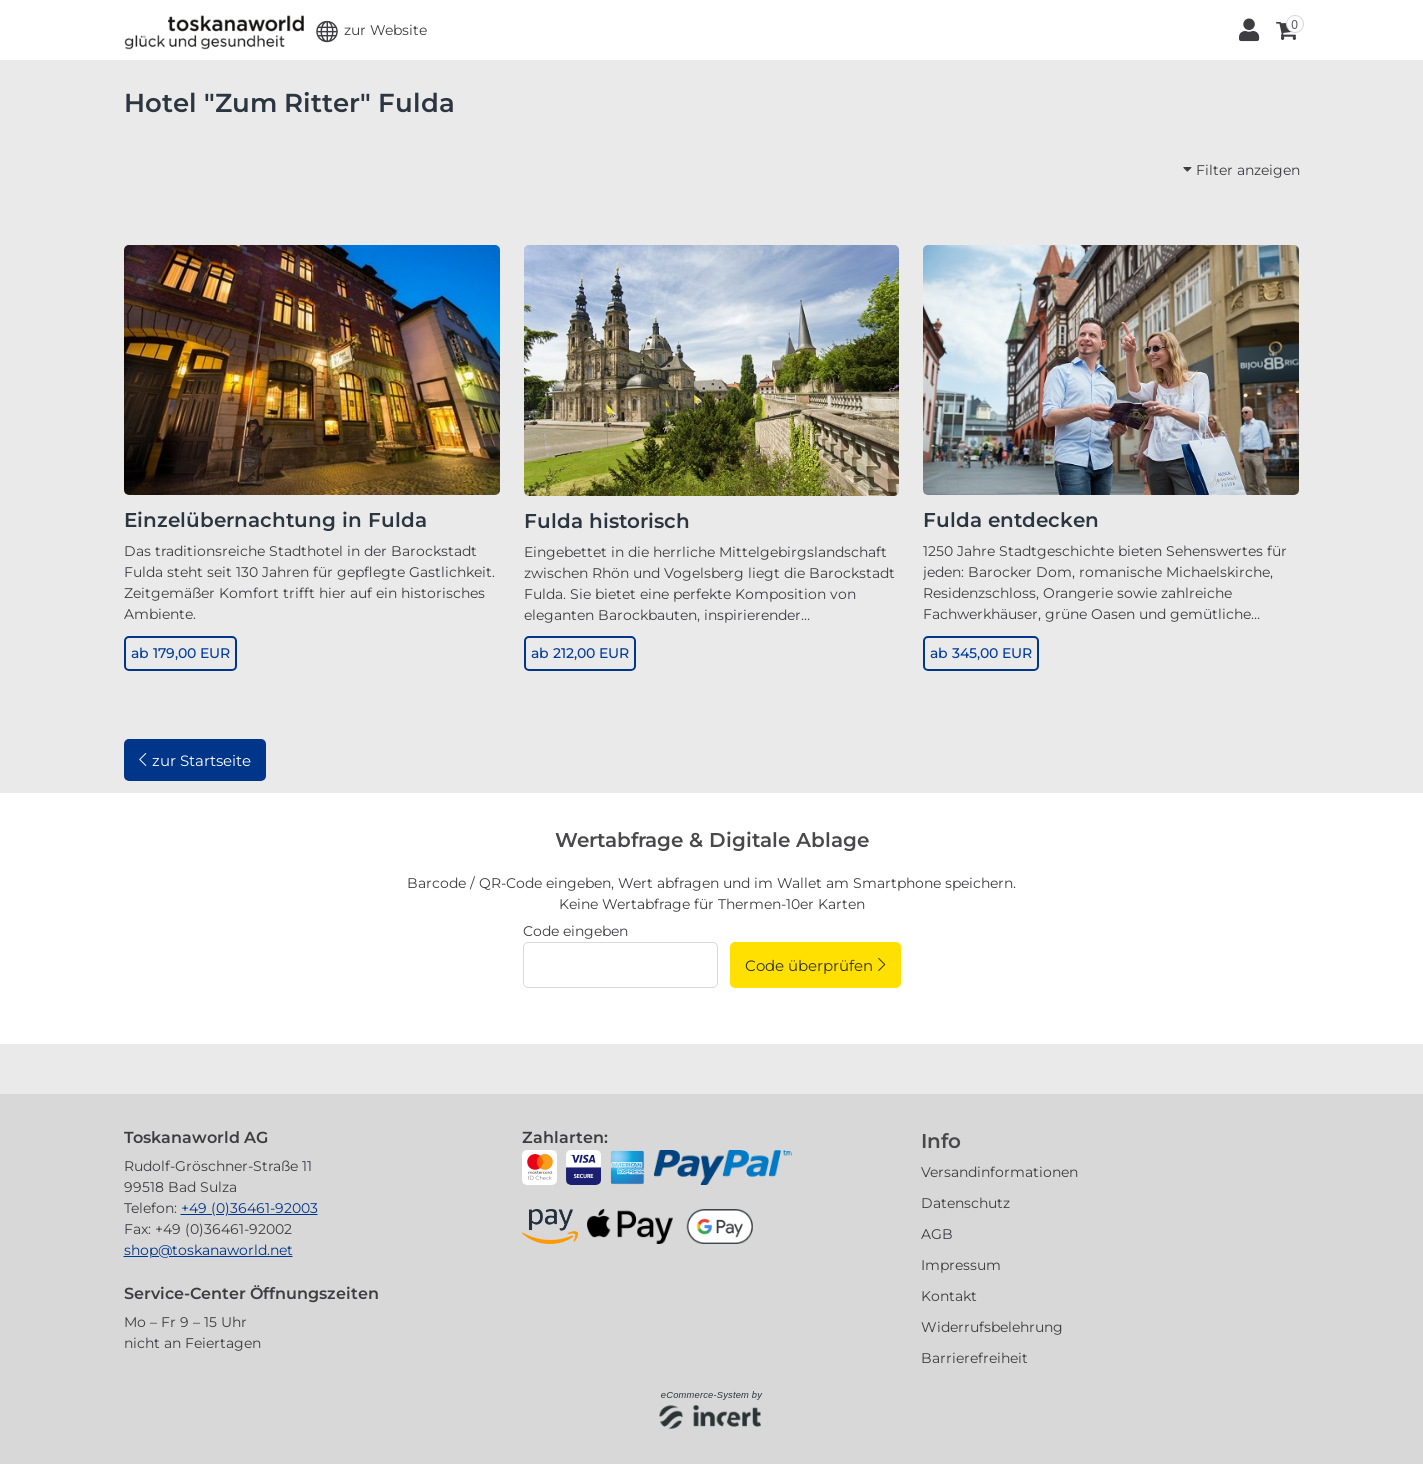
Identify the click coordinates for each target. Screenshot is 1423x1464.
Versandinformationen (999, 1172)
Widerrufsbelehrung (992, 1327)
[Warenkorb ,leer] (1285, 30)
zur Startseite (201, 760)
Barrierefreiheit (974, 1358)
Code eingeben (575, 931)
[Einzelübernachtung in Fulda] (312, 369)
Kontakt (949, 1296)
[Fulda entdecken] (1111, 369)
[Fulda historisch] (712, 369)
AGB (937, 1234)
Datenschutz (965, 1203)
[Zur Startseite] (214, 30)
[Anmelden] (1248, 30)
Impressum (961, 1265)
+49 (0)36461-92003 (249, 1208)
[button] (371, 30)
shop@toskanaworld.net (208, 1250)
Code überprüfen (809, 965)
